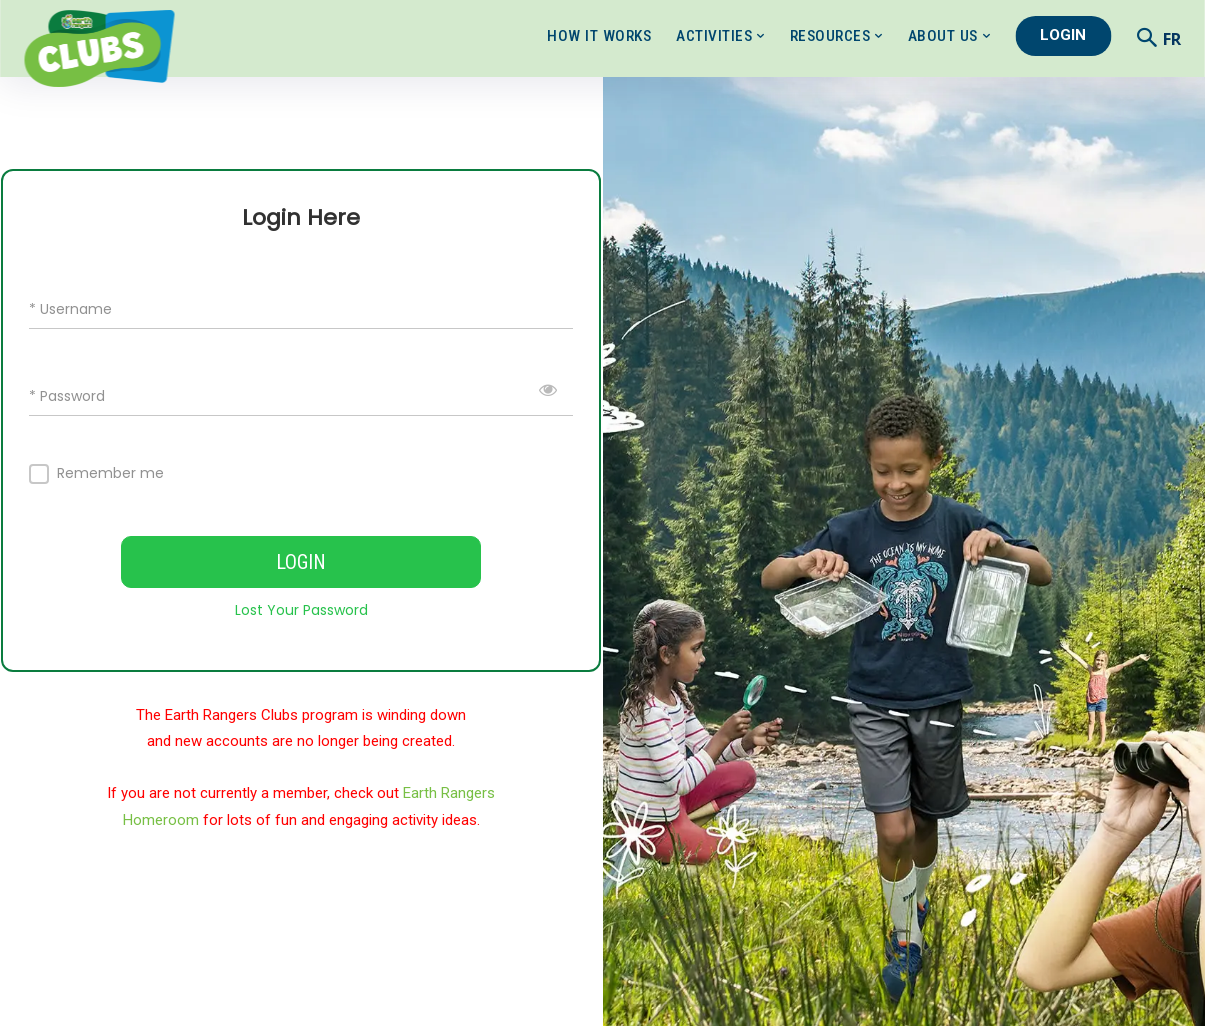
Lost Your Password (301, 610)
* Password (67, 395)
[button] (1147, 37)
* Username (70, 308)
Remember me (110, 473)
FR (1172, 39)
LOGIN (301, 562)
